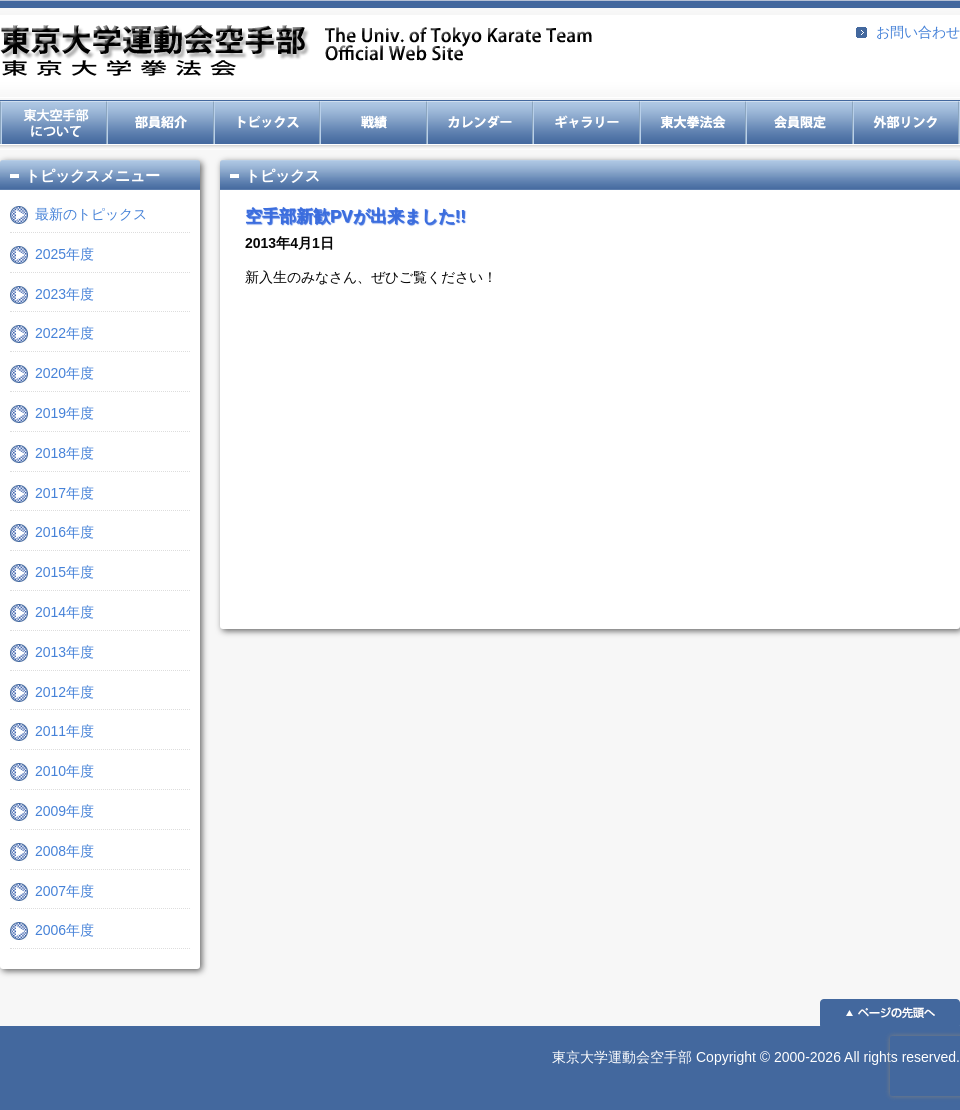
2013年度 (64, 652)
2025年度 (64, 254)
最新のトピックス (91, 214)
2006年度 (64, 930)
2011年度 (64, 731)
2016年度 (64, 532)
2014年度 (64, 612)
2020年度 (64, 373)
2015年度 (64, 572)
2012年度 (64, 692)
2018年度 (64, 453)
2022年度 (64, 333)
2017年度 (64, 493)
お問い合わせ (918, 32)
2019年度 (64, 413)
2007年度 (64, 891)
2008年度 (64, 851)
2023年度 (64, 294)
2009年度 (64, 811)
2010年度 (64, 771)
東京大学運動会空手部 (296, 52)
